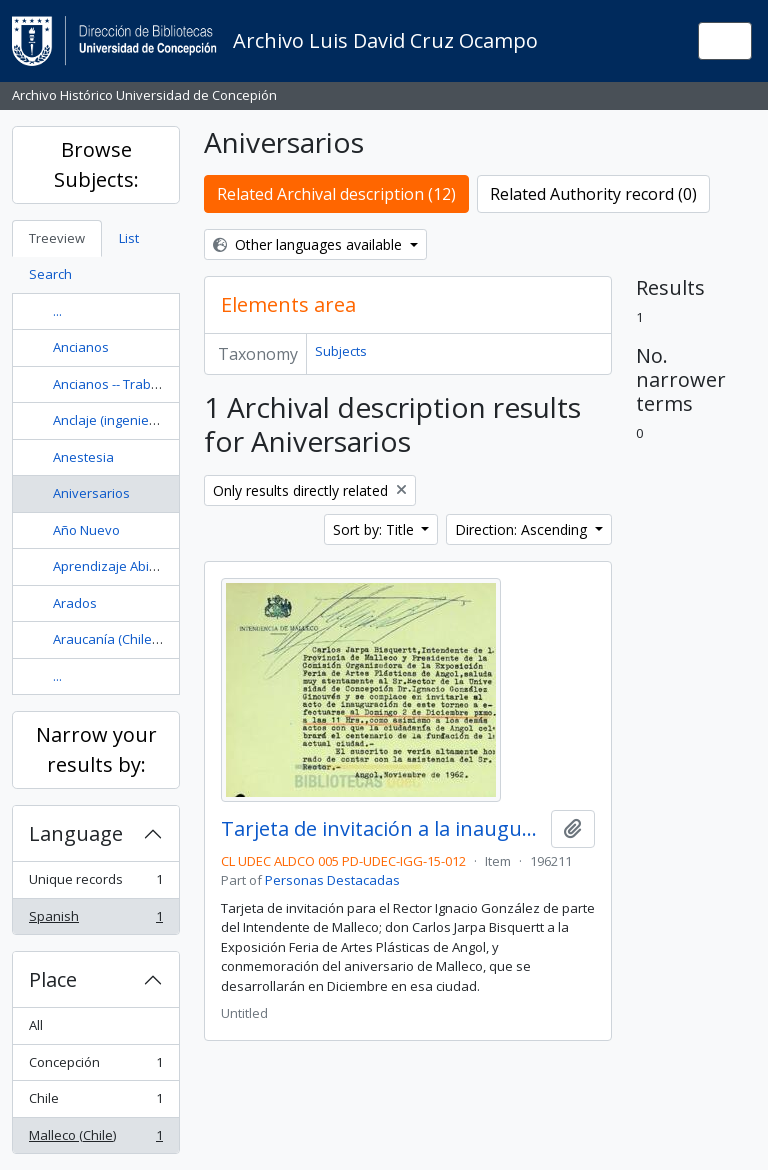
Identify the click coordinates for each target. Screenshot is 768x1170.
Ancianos (81, 347)
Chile (95, 1102)
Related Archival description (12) (336, 194)
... (57, 311)
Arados (75, 603)
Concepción (95, 1066)
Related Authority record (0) (593, 194)
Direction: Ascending (523, 529)
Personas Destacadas (332, 880)
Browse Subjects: (96, 164)
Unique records (95, 883)
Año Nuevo (86, 530)
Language (76, 833)
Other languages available (309, 244)
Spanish (95, 920)
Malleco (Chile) (95, 1139)
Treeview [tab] (57, 238)
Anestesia (83, 457)
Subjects (341, 351)
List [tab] (129, 238)
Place (53, 979)
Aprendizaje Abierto (113, 566)
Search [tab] (50, 274)
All (36, 1025)
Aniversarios (91, 493)
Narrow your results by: (96, 749)
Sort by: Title (375, 529)
